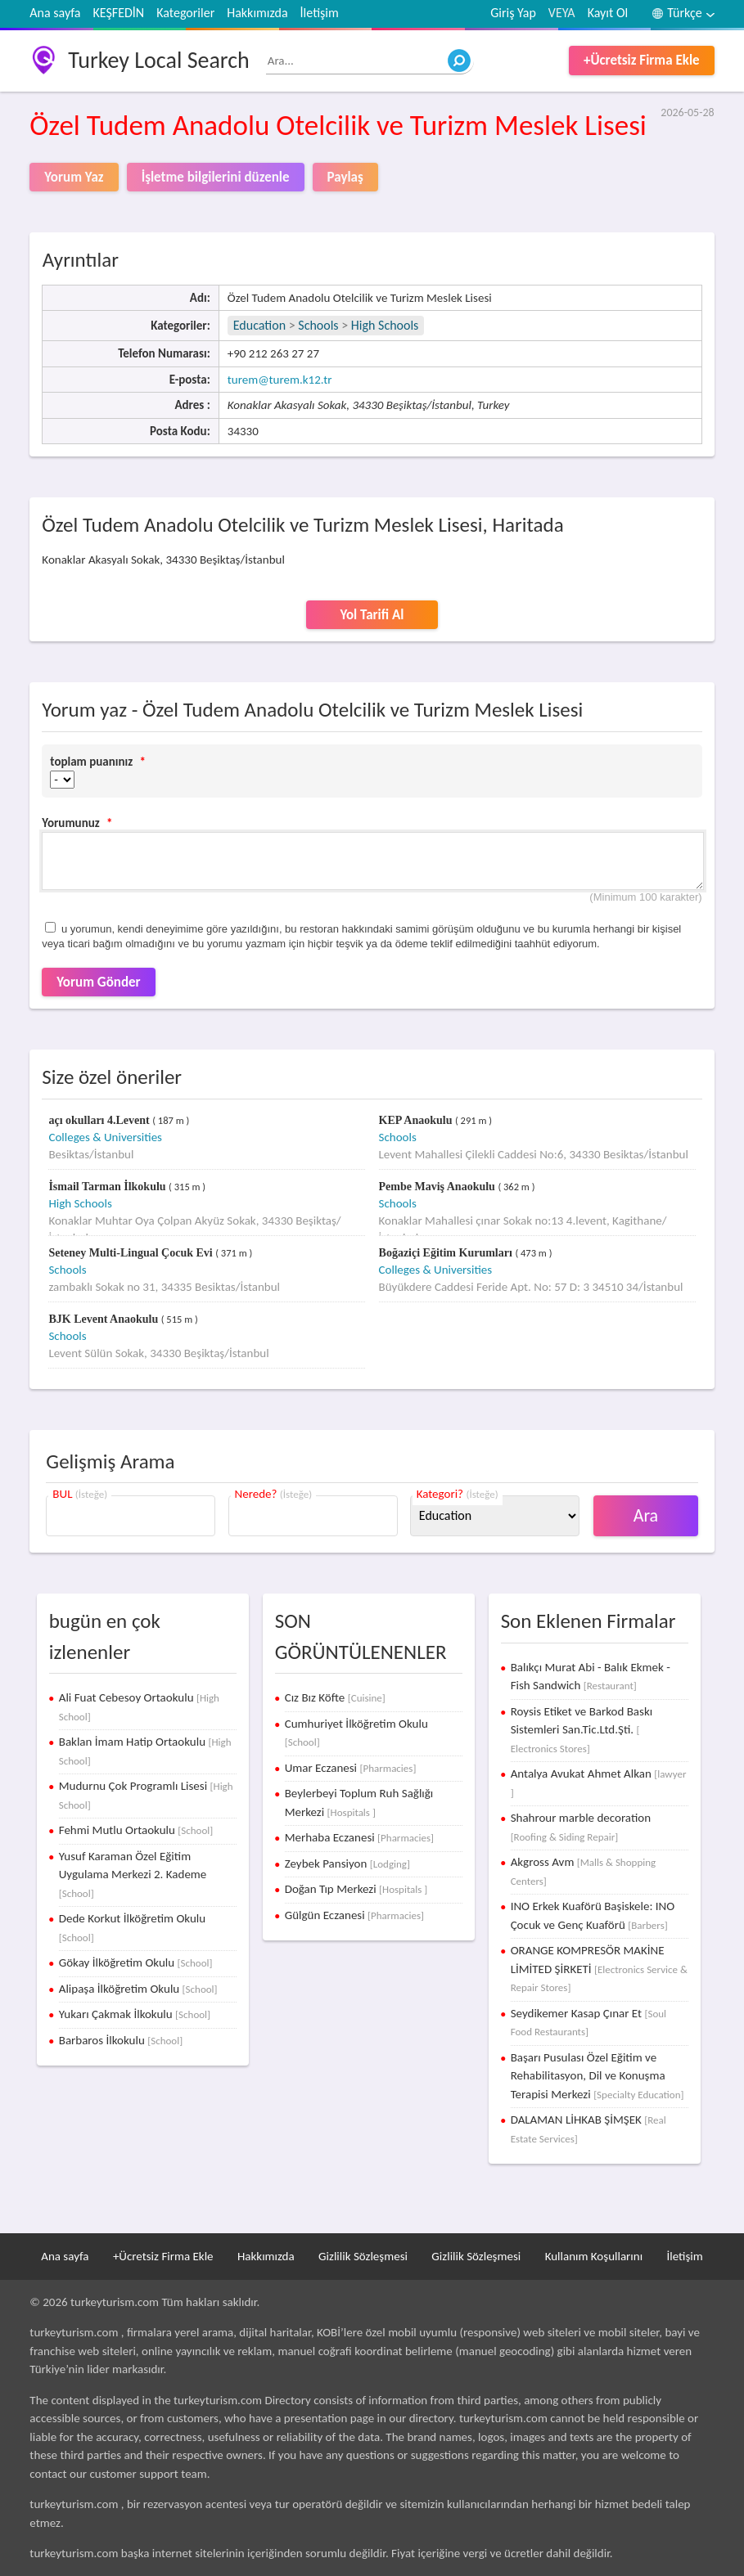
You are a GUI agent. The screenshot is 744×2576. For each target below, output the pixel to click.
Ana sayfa (54, 12)
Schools (318, 325)
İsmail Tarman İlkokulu (108, 1186)
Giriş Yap (513, 12)
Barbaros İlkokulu (121, 2040)
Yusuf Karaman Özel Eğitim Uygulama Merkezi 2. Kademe (133, 1874)
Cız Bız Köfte (335, 1697)
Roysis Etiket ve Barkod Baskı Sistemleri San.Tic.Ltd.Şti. (582, 1729)
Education (259, 325)
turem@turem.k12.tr (280, 379)
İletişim (319, 12)
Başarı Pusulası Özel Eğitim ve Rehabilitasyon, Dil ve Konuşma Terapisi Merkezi (597, 2076)
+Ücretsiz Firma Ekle (642, 60)
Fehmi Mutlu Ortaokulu (136, 1830)
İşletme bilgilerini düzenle (216, 177)
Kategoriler (185, 12)
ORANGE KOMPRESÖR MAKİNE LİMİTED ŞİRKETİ (599, 1968)
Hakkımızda (257, 12)
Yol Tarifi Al (372, 614)
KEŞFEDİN (118, 12)
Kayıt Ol (608, 12)
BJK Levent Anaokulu (104, 1319)
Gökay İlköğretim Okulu (136, 1962)
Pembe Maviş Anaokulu (438, 1186)
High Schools (385, 325)
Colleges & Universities (105, 1137)
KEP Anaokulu (417, 1120)
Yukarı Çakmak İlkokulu (134, 2014)
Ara (646, 1515)
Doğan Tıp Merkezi (356, 1888)
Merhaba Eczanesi (359, 1837)
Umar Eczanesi (351, 1767)
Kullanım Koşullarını (594, 2256)
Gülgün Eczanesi (354, 1915)
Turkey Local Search (158, 60)
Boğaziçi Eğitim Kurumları (447, 1253)
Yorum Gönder (98, 982)
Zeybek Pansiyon (347, 1863)
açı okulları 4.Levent (100, 1120)
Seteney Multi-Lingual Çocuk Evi (131, 1253)
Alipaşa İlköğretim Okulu (138, 1988)
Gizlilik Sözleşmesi (363, 2256)
